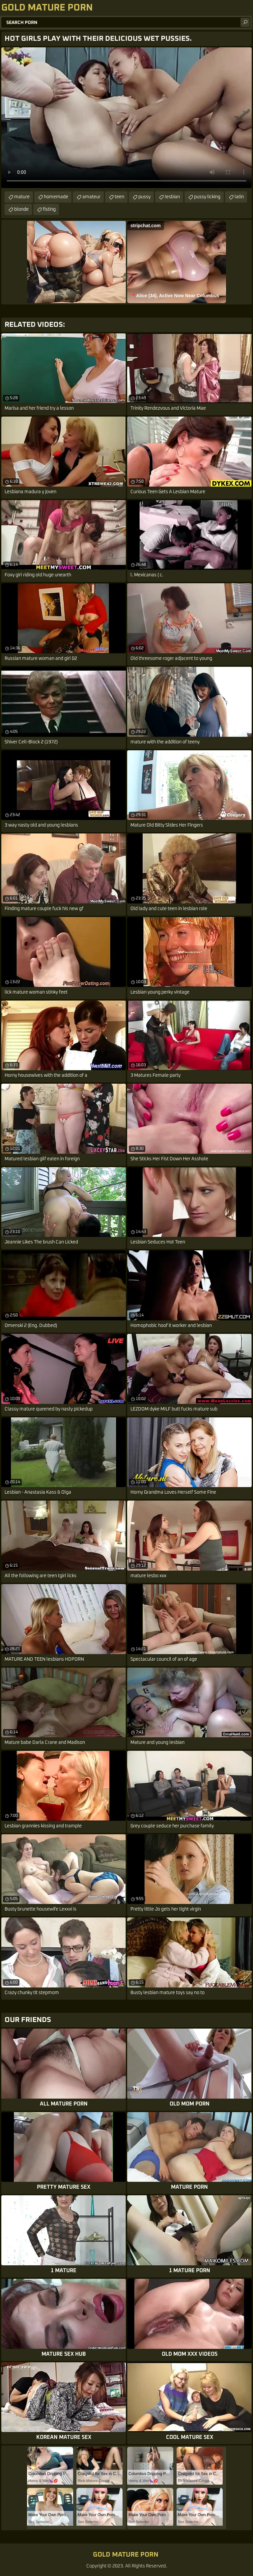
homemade (56, 197)
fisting (49, 209)
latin (239, 197)
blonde (21, 209)
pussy (144, 197)
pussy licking (207, 197)
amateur (91, 197)
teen (119, 197)
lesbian (172, 197)
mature (22, 197)
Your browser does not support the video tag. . (126, 117)
